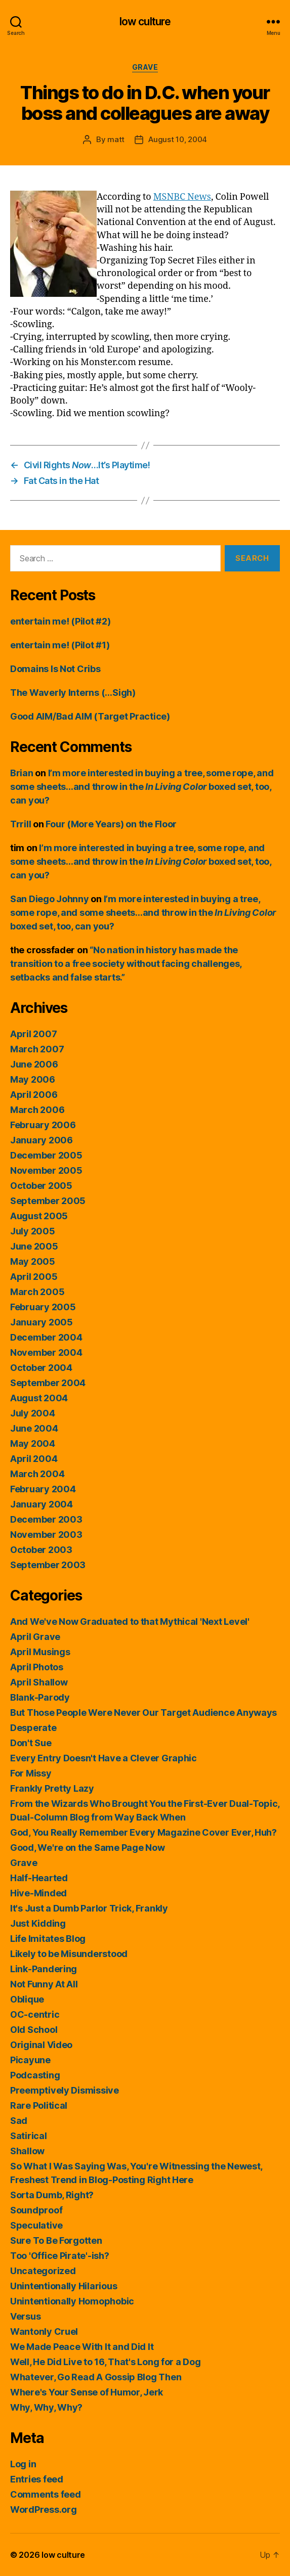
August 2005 (39, 1216)
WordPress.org (43, 2509)
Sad (18, 2120)
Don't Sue (31, 1743)
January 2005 (41, 1322)
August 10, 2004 (177, 139)
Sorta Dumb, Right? (52, 2195)
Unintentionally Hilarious (63, 2286)
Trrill (20, 824)
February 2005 (43, 1307)
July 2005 (32, 1231)
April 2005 (33, 1276)
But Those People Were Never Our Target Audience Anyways (143, 1712)
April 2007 (33, 1034)
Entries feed (36, 2479)
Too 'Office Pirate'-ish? (59, 2255)
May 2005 (32, 1261)
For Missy (31, 1773)
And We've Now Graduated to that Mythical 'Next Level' (130, 1621)
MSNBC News (182, 197)
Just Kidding (38, 1923)
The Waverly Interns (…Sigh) (73, 692)
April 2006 (33, 1094)
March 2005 (37, 1291)
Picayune (30, 2060)
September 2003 (48, 1565)
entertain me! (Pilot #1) (60, 645)
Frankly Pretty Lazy (52, 1788)
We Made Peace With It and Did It (81, 2346)
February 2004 (43, 1489)
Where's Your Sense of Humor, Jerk (86, 2392)
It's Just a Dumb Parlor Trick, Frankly (89, 1908)
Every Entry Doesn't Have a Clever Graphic (103, 1758)
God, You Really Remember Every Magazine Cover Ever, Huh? (143, 1832)
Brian (21, 773)
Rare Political (38, 2105)
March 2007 (37, 1049)
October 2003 (41, 1549)
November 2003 (46, 1534)
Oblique (27, 1999)
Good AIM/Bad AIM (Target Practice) (90, 716)
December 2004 (46, 1337)
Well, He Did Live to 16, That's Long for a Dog (105, 2362)
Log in (23, 2464)
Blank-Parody (40, 1697)
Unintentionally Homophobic (72, 2301)
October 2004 (41, 1367)
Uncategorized (43, 2271)
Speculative (36, 2225)
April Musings (40, 1652)
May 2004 (32, 1443)
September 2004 (48, 1383)
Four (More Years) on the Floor (111, 824)
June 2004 (34, 1428)
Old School (33, 2029)
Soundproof (36, 2210)
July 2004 (32, 1413)
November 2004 (46, 1352)
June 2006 (34, 1064)
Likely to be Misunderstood (69, 1953)
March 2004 (37, 1474)
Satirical (28, 2135)
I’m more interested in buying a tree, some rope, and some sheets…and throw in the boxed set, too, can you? (142, 787)
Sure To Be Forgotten (56, 2240)
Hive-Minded (38, 1893)
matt (116, 139)
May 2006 (32, 1079)
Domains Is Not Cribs (55, 668)
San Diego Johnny (49, 899)
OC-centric (34, 2014)
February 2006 (43, 1125)
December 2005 (46, 1155)
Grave (145, 67)
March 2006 (37, 1109)
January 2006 (41, 1140)
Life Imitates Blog (48, 1938)
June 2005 (34, 1246)
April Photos (36, 1667)
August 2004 (39, 1398)
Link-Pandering (43, 1969)
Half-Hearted (39, 1878)
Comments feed (45, 2494)
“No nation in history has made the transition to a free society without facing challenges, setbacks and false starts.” (125, 964)
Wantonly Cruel (44, 2331)
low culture (145, 21)
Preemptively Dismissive (64, 2090)
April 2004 (33, 1458)
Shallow (27, 2151)
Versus (25, 2316)
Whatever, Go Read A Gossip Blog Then (95, 2377)
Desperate (33, 1727)
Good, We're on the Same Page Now (87, 1847)
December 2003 (46, 1519)
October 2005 (41, 1185)
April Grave (35, 1636)
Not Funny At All (44, 1984)
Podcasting (35, 2075)
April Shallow (39, 1682)
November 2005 (46, 1170)
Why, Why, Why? (46, 2407)
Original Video (41, 2044)
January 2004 (41, 1504)
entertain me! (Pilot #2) (60, 621)
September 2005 (48, 1200)
